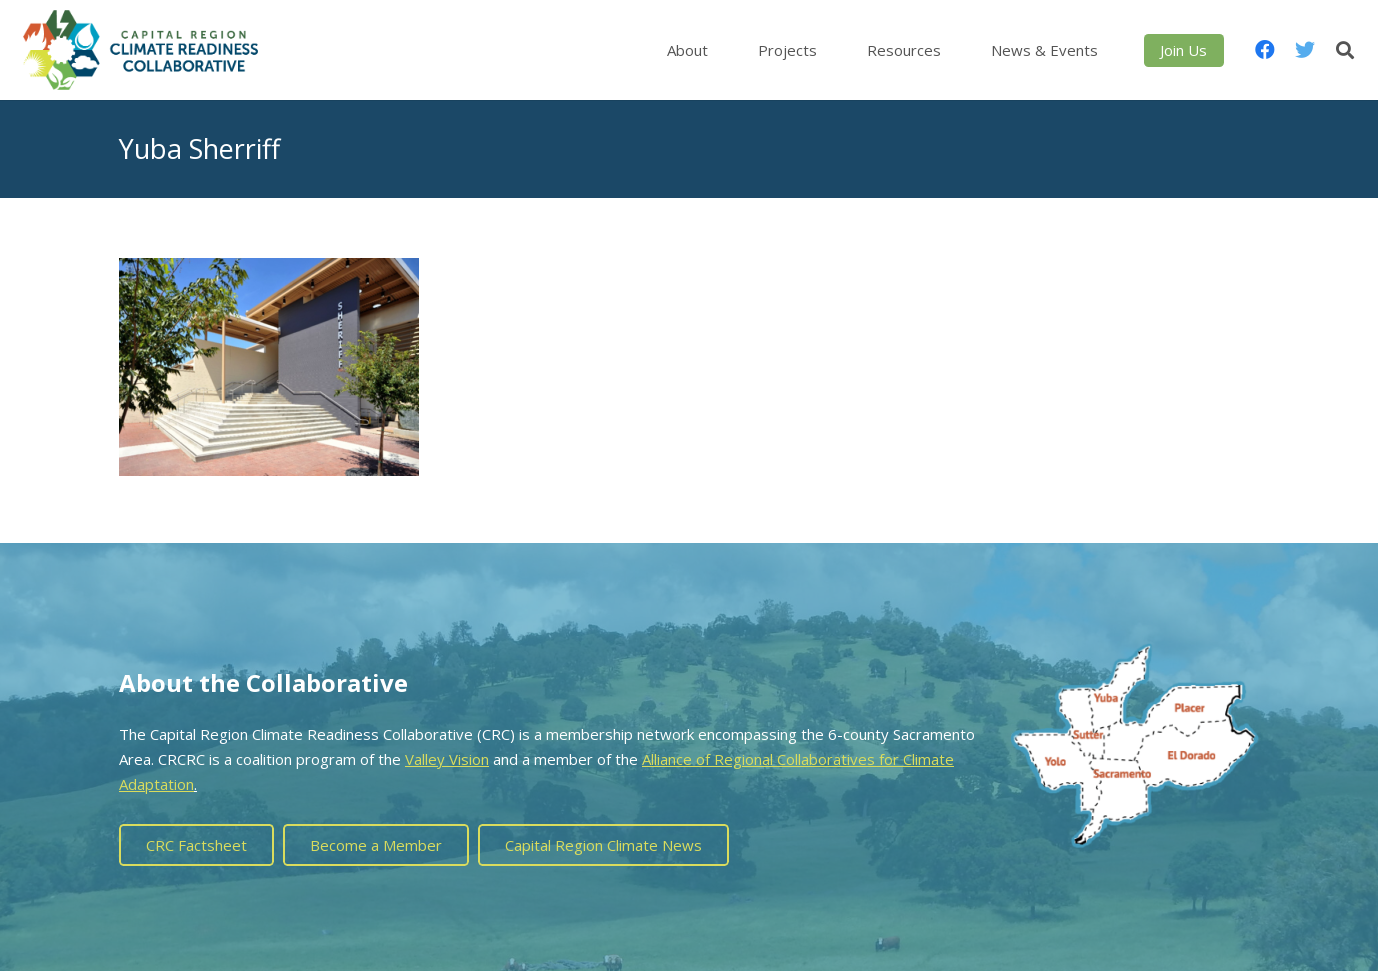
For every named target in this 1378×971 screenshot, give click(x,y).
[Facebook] (1265, 50)
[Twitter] (1305, 50)
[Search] (1345, 50)
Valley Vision (447, 759)
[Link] (141, 50)
